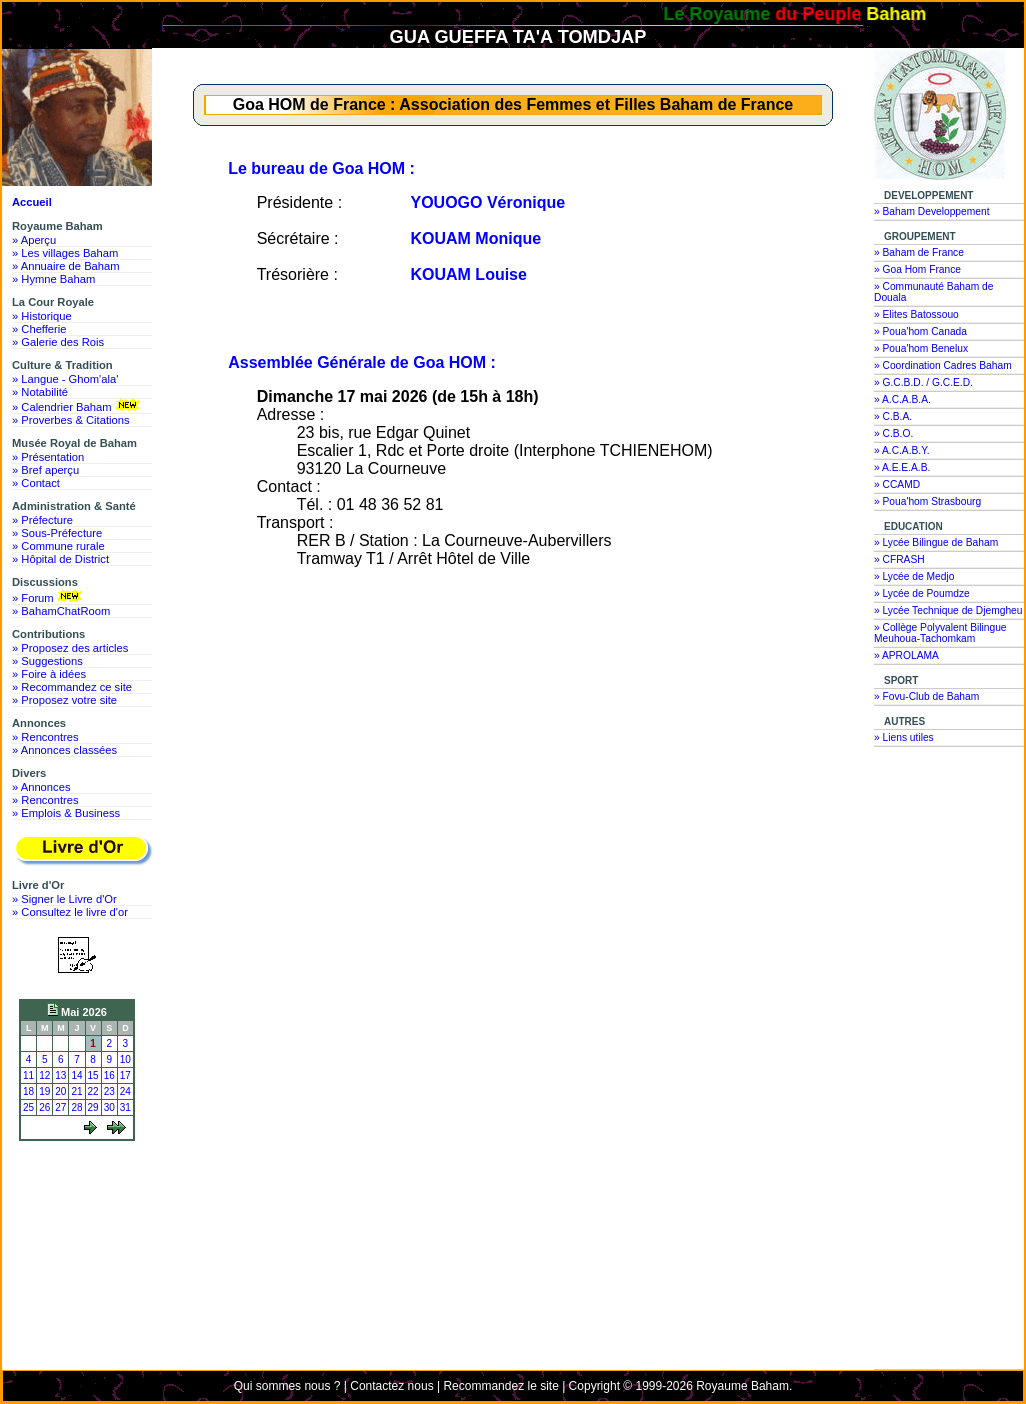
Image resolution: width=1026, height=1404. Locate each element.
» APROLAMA (906, 655)
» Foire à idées (49, 674)
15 (93, 1075)
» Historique (42, 316)
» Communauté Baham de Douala (933, 292)
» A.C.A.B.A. (902, 399)
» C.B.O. (893, 433)
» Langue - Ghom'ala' (65, 379)
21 (76, 1091)
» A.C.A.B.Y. (902, 450)
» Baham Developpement (932, 211)
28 (76, 1107)
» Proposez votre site (64, 700)
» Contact (36, 483)
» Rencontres (45, 737)
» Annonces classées (64, 750)
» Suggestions (47, 661)
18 (28, 1091)
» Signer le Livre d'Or (64, 899)
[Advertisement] (82, 1222)
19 (44, 1091)
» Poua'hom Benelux (921, 348)
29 (93, 1107)
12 (44, 1075)
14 (76, 1075)
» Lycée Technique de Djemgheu (948, 610)
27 (60, 1107)
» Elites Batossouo (916, 314)
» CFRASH (899, 559)
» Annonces (41, 787)
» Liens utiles (904, 737)
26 (44, 1107)
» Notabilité (40, 392)
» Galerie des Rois (58, 342)
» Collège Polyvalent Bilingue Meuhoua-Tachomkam (940, 633)
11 (28, 1075)
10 (125, 1059)
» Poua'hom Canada (920, 331)
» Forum (48, 597)
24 (125, 1091)
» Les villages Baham (65, 253)
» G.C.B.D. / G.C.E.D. (923, 382)
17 (125, 1075)
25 (28, 1107)
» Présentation (48, 457)
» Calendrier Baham (77, 406)
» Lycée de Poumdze (922, 593)
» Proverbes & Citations (71, 420)
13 (60, 1075)
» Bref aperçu (45, 470)
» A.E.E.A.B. (902, 467)
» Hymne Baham (53, 279)
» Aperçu (34, 240)
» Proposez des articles (70, 648)
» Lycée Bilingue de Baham (936, 542)
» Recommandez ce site (72, 687)
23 (109, 1091)
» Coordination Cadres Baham (943, 365)
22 (93, 1091)
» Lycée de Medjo (914, 576)
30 (109, 1107)
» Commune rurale (58, 546)
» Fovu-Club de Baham (926, 696)
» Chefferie (39, 329)
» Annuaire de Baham (66, 266)
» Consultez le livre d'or (70, 912)
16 (109, 1075)
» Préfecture (42, 520)
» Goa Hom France (917, 269)
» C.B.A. (893, 416)
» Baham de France (919, 252)
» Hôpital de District (60, 559)
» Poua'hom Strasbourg (927, 501)
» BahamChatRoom (61, 611)
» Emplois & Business (66, 813)
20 (60, 1091)
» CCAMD (897, 484)
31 (125, 1107)
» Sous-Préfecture (57, 533)
